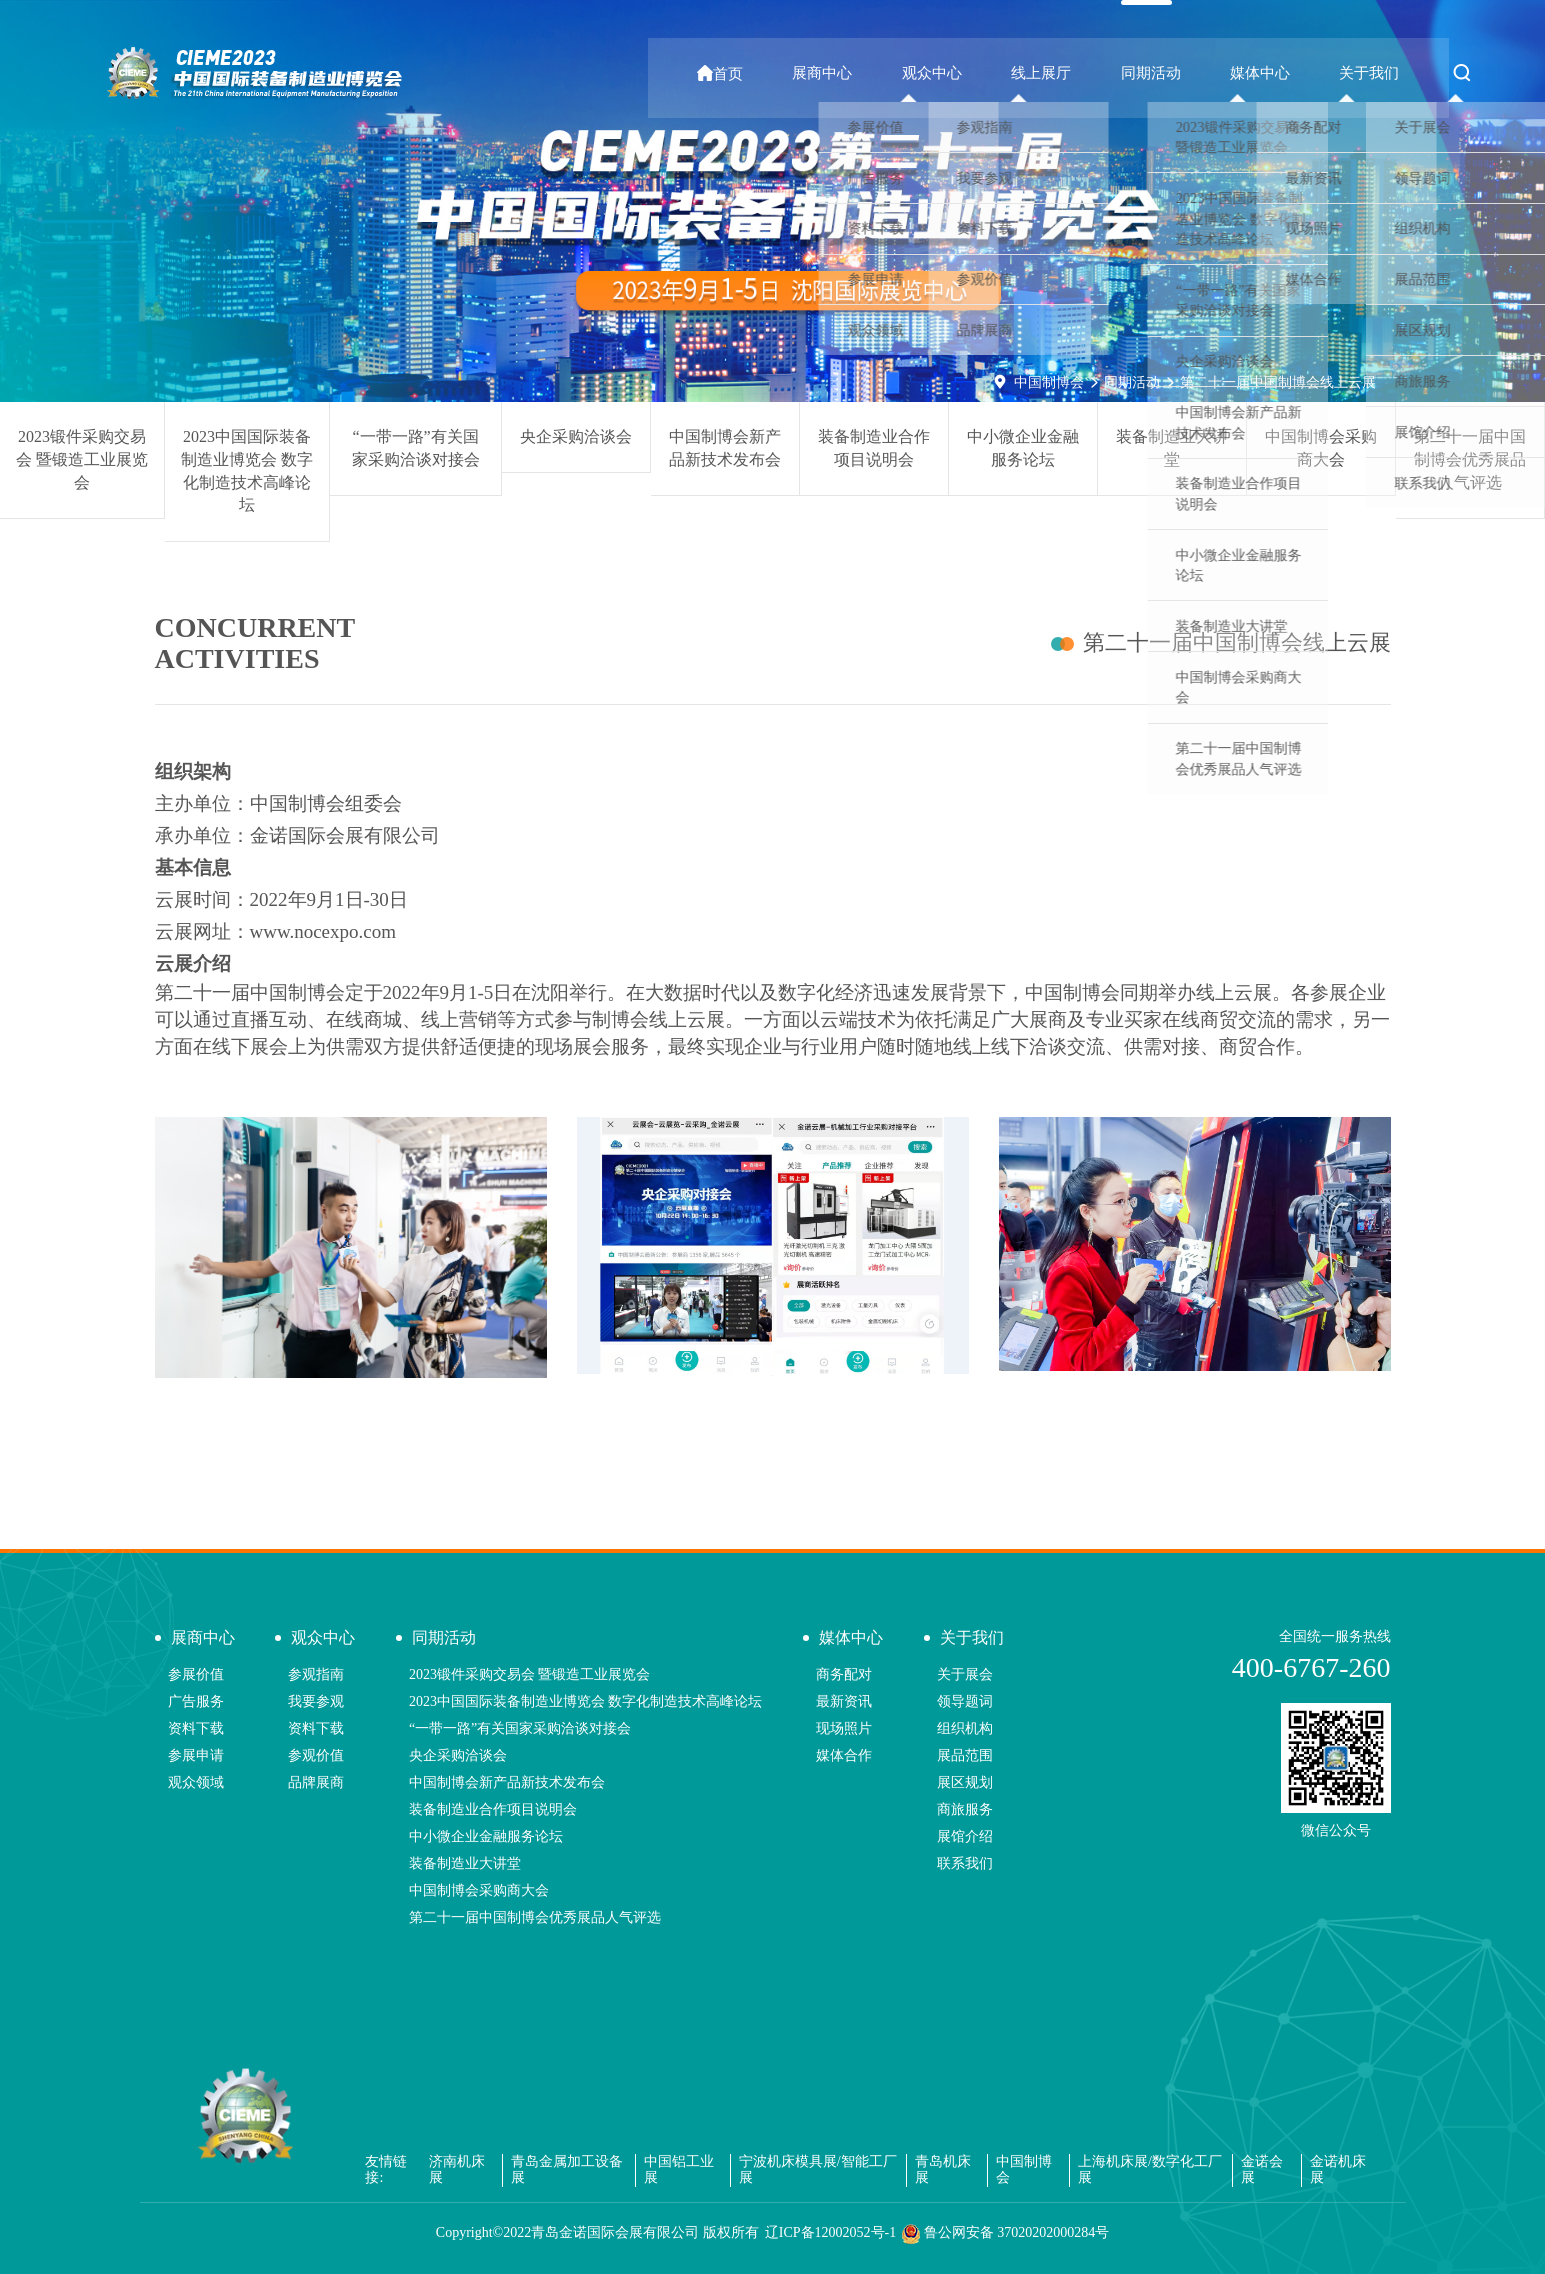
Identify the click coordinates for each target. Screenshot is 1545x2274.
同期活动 (1132, 382)
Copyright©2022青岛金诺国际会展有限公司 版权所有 (597, 2232)
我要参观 (316, 1701)
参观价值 (316, 1755)
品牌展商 (316, 1782)
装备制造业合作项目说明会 (874, 448)
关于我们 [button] (1379, 73)
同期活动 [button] (1187, 73)
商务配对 (844, 1674)
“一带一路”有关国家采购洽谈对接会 (416, 448)
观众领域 (196, 1782)
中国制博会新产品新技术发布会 (725, 448)
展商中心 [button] (899, 73)
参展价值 (196, 1674)
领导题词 (965, 1701)
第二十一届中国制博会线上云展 (1278, 382)
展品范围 (965, 1755)
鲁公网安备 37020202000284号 (1005, 2234)
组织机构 (965, 1728)
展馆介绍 (965, 1836)
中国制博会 (1049, 382)
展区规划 (965, 1782)
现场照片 (844, 1728)
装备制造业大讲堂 (1172, 448)
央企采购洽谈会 (576, 436)
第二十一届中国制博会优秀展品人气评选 (1470, 459)
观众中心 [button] (995, 73)
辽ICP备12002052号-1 (830, 2232)
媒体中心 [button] (1283, 73)
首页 (809, 73)
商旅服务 (965, 1809)
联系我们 (965, 1863)
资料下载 (196, 1728)
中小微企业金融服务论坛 (1023, 448)
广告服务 (196, 1701)
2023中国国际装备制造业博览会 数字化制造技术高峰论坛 (247, 471)
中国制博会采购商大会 (1321, 448)
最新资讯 (844, 1701)
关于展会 (965, 1674)
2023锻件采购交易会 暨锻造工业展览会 (82, 459)
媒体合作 (844, 1755)
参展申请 (196, 1755)
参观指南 (316, 1674)
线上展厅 (1091, 73)
